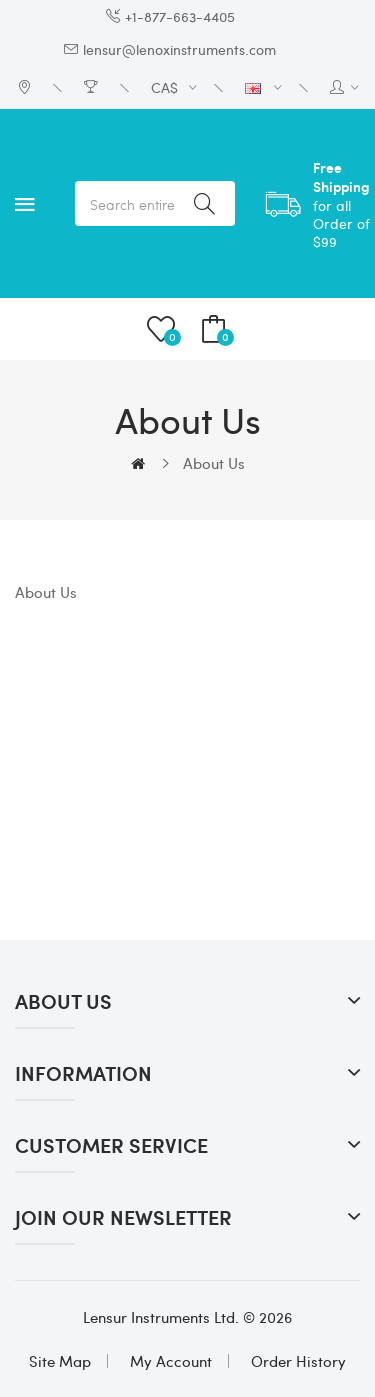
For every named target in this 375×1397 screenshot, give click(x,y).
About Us (214, 463)
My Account (171, 1361)
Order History (298, 1361)
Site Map (60, 1361)
